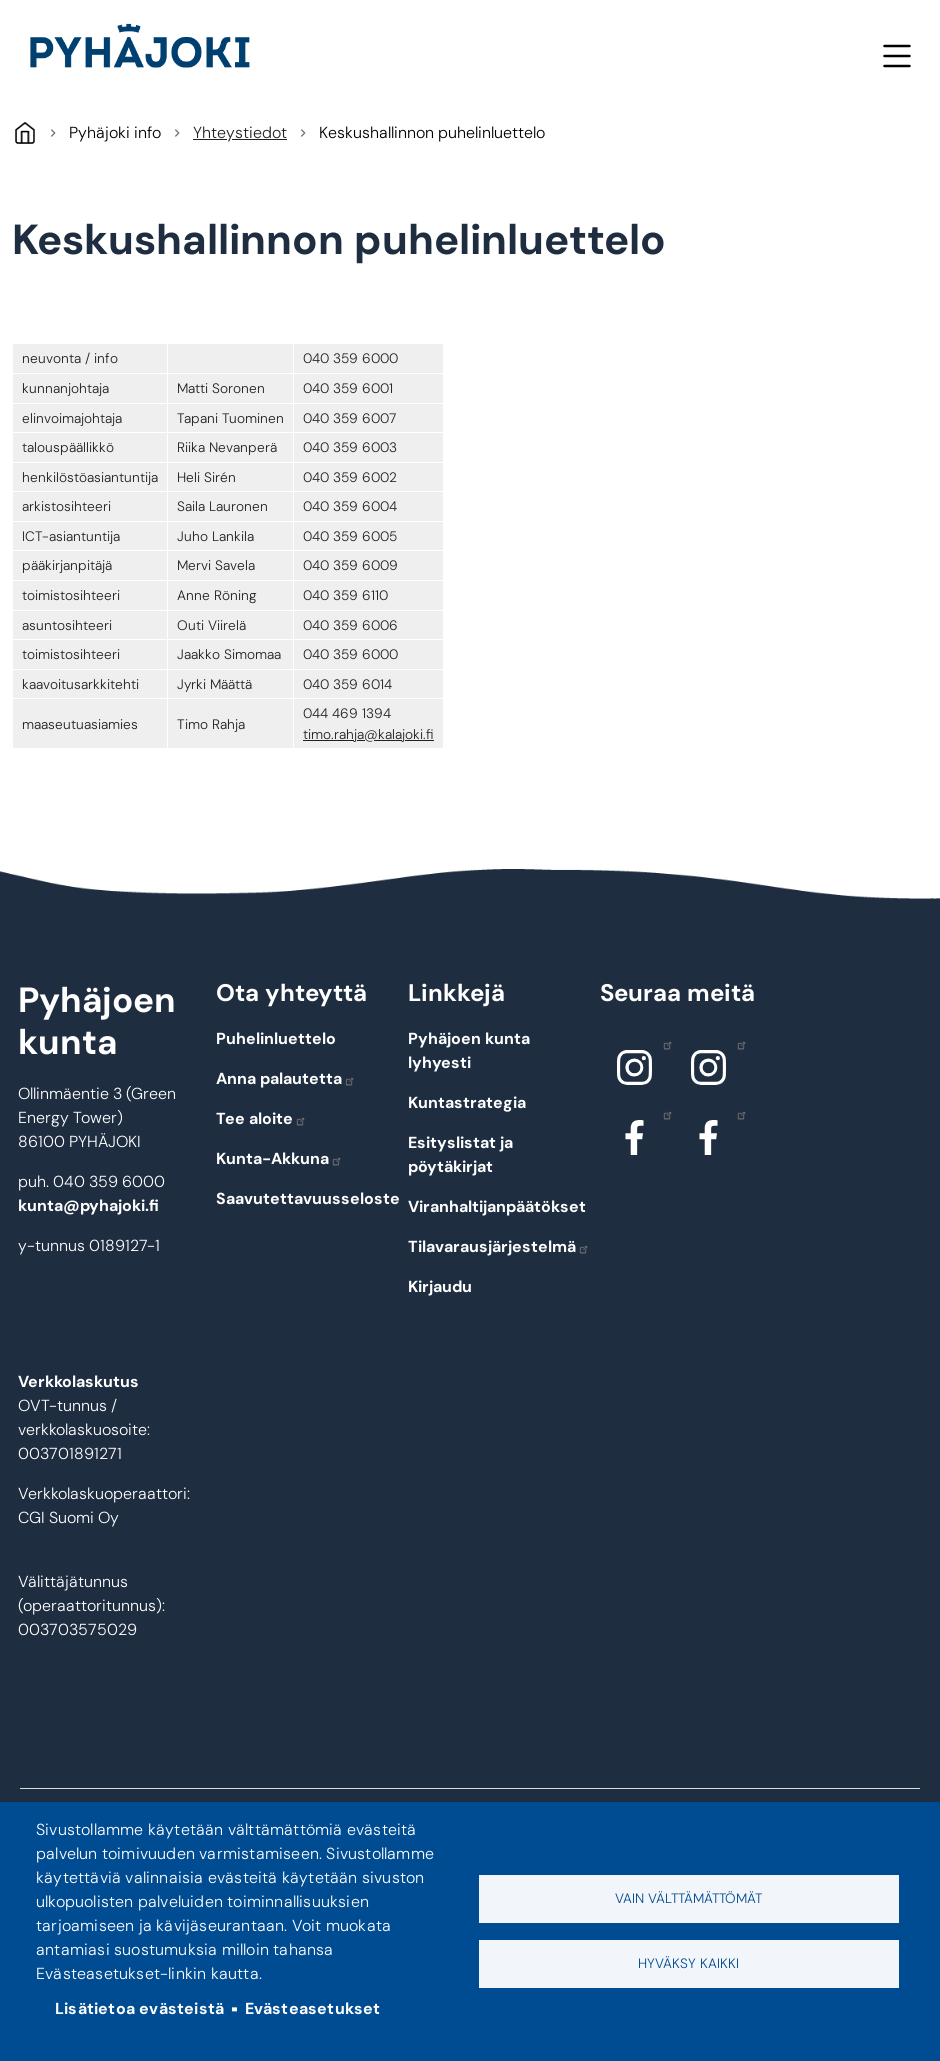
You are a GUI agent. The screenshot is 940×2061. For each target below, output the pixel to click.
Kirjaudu (440, 1286)
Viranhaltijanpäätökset (497, 1206)
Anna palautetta (286, 1078)
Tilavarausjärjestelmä (499, 1246)
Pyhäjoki (24, 132)
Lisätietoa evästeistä (139, 2008)
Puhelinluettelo (276, 1038)
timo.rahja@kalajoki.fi (368, 734)
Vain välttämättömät (688, 1898)
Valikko (896, 55)
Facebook (662, 1114)
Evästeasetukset (313, 2008)
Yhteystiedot (240, 132)
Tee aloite (261, 1118)
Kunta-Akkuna (279, 1158)
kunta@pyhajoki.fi (88, 1205)
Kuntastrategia (467, 1102)
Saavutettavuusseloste (308, 1198)
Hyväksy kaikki (688, 1963)
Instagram (662, 1044)
